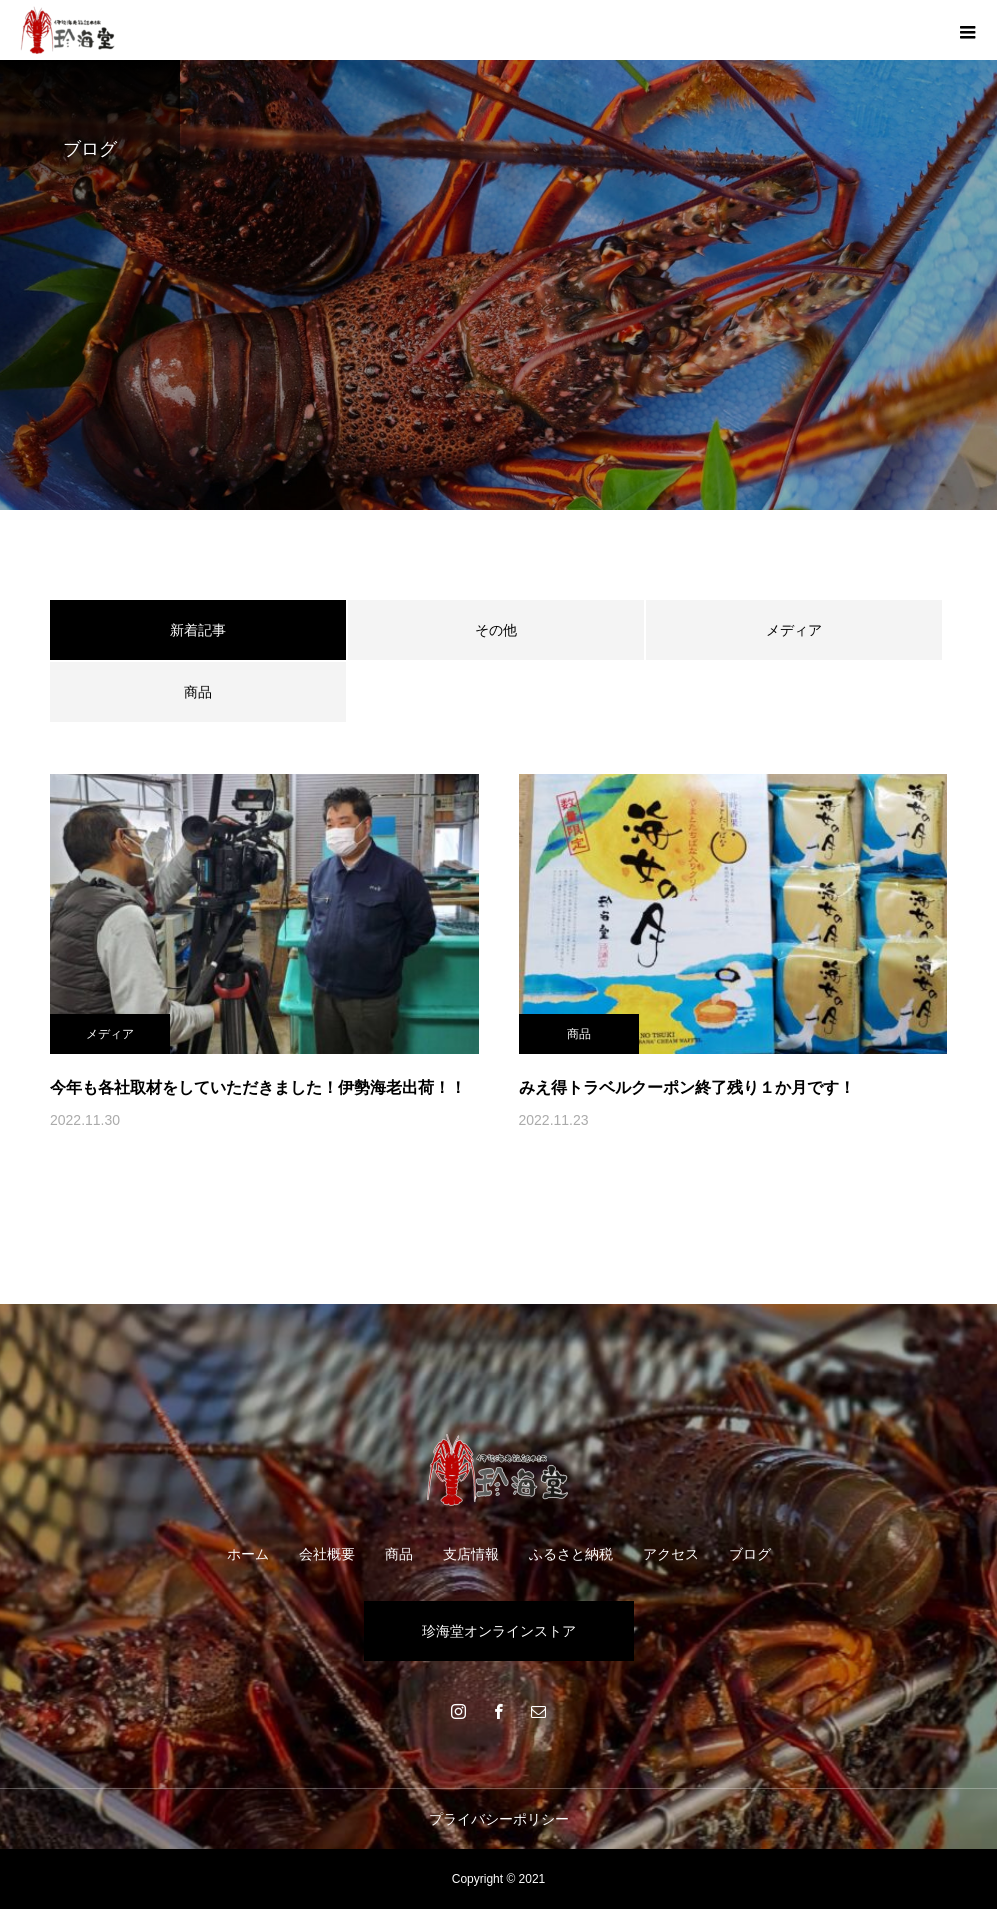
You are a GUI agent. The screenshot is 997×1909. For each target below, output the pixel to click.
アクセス (671, 1554)
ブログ (750, 1554)
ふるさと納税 (571, 1554)
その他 (496, 630)
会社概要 (327, 1554)
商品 (198, 692)
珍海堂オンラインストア (499, 1631)
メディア (794, 630)
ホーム (248, 1554)
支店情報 (471, 1554)
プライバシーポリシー (499, 1819)
